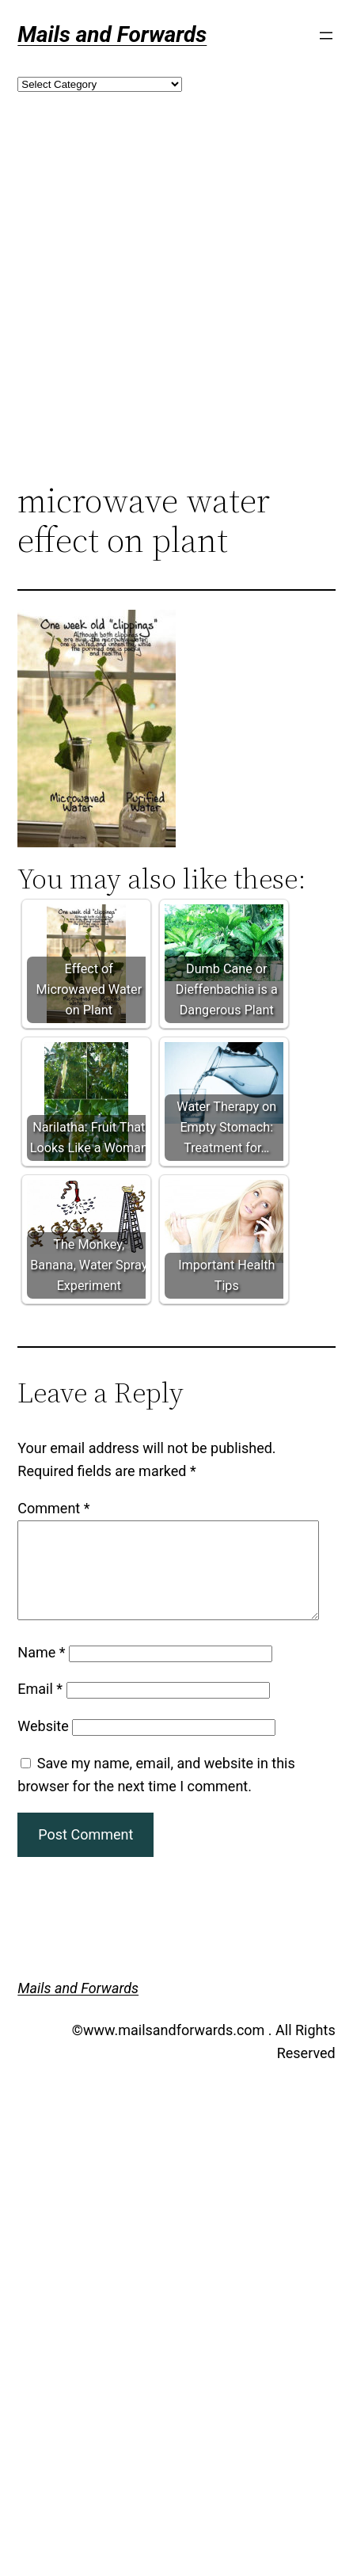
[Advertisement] (148, 313)
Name (41, 1671)
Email (40, 1707)
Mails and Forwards (112, 34)
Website (42, 1745)
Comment (53, 1508)
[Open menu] (326, 35)
